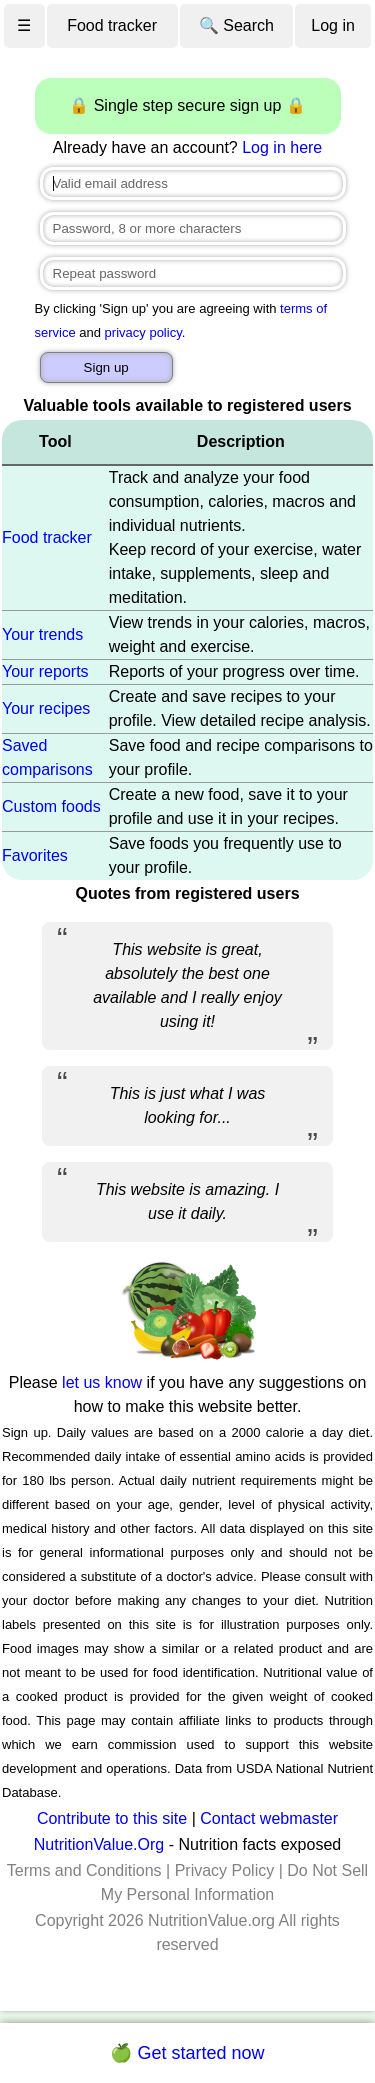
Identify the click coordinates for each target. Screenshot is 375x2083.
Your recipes (46, 708)
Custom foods (51, 806)
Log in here (282, 147)
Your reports (45, 671)
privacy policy (143, 332)
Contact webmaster (269, 1818)
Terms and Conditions (84, 1870)
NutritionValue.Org (99, 1844)
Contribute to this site (112, 1818)
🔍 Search (236, 25)
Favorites (35, 855)
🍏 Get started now (187, 2053)
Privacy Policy (225, 1870)
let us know (102, 1382)
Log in (333, 25)
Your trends (42, 634)
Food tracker (112, 25)
